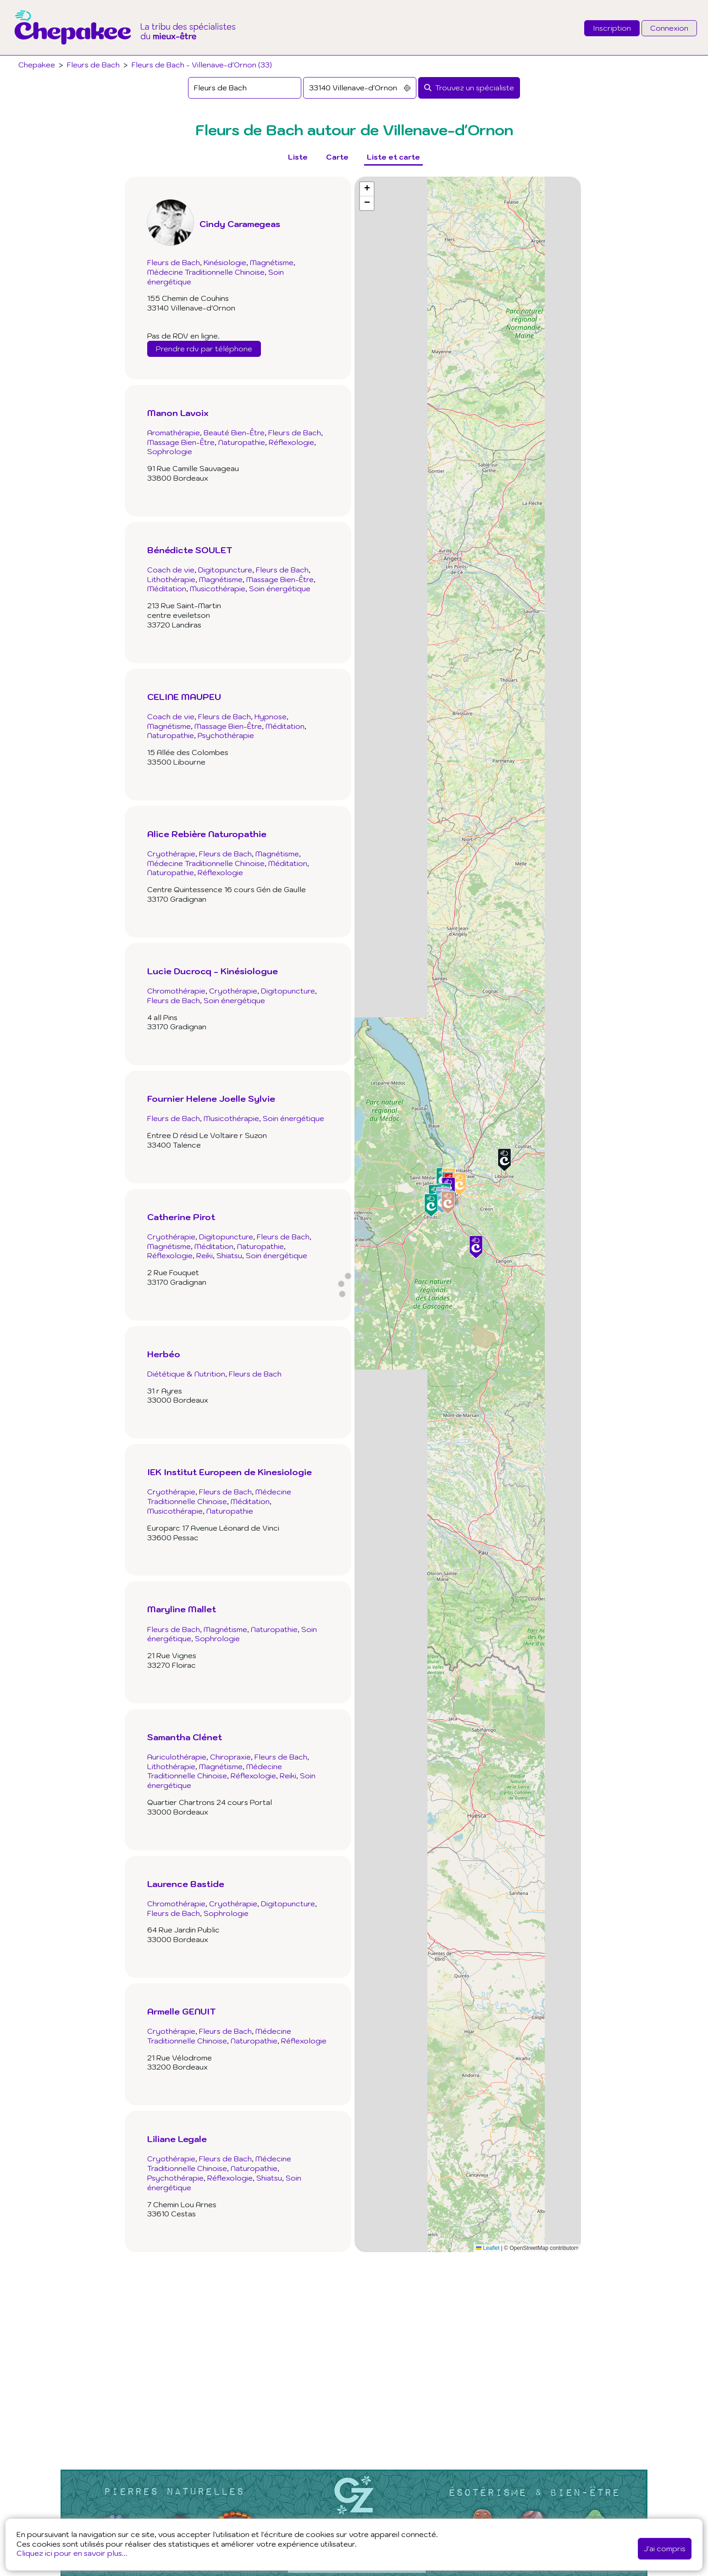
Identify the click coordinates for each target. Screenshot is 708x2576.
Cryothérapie (171, 853)
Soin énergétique (279, 588)
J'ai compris (665, 2548)
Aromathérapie (173, 432)
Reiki (204, 1255)
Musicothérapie (217, 588)
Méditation (166, 588)
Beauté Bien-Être (234, 432)
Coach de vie (170, 569)
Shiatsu (229, 1255)
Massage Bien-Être (181, 442)
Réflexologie (291, 442)
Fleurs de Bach (93, 64)
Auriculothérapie (176, 1756)
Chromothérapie (176, 990)
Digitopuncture (225, 569)
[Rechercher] (469, 88)
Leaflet (487, 2248)
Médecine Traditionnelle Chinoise (206, 272)
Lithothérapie (171, 579)
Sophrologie (169, 451)
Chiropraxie (230, 1756)
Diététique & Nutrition (186, 1373)
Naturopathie (241, 442)
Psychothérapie (226, 735)
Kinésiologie (225, 262)
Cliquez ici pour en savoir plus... (72, 2553)
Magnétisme (271, 262)
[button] (448, 1202)
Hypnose (270, 716)
